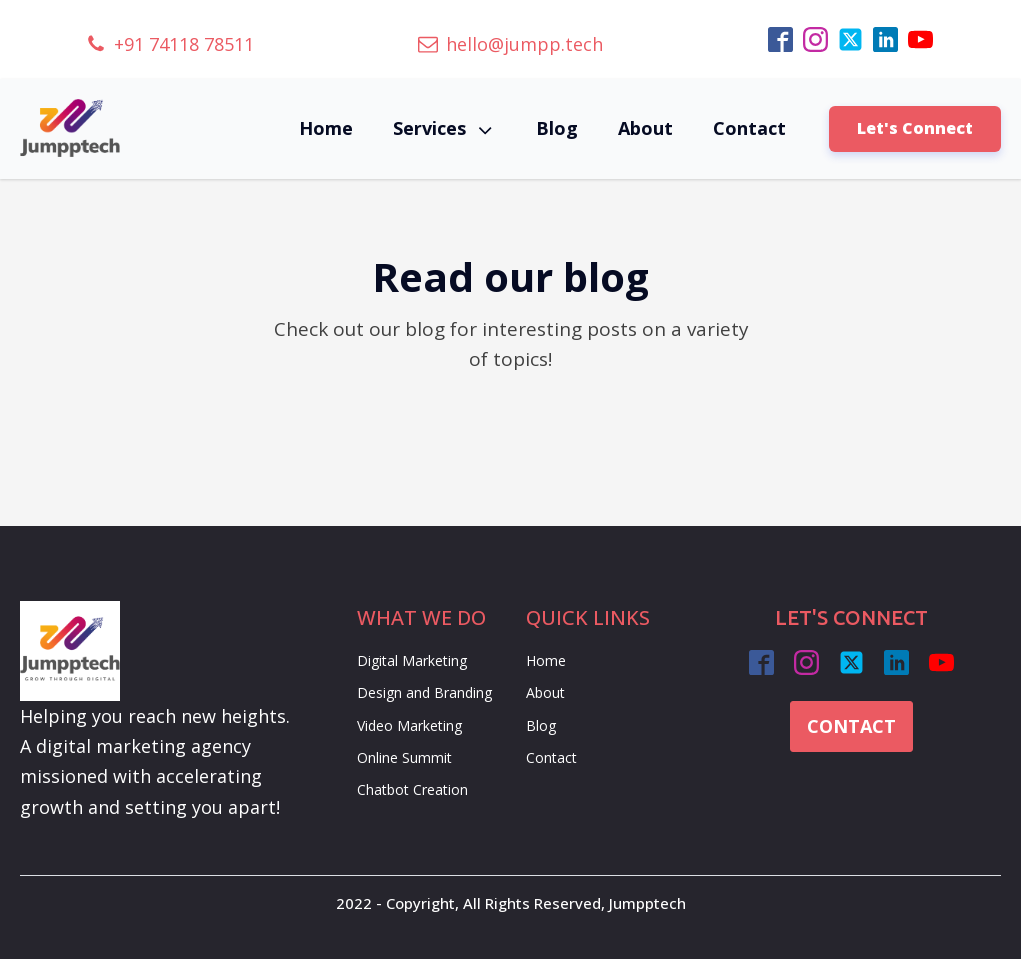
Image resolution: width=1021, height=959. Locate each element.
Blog (557, 128)
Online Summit (404, 757)
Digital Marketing (412, 660)
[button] (170, 44)
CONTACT (851, 726)
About (645, 128)
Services (444, 128)
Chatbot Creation (412, 789)
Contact (749, 128)
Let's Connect (915, 128)
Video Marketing (409, 725)
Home (326, 128)
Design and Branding (424, 692)
